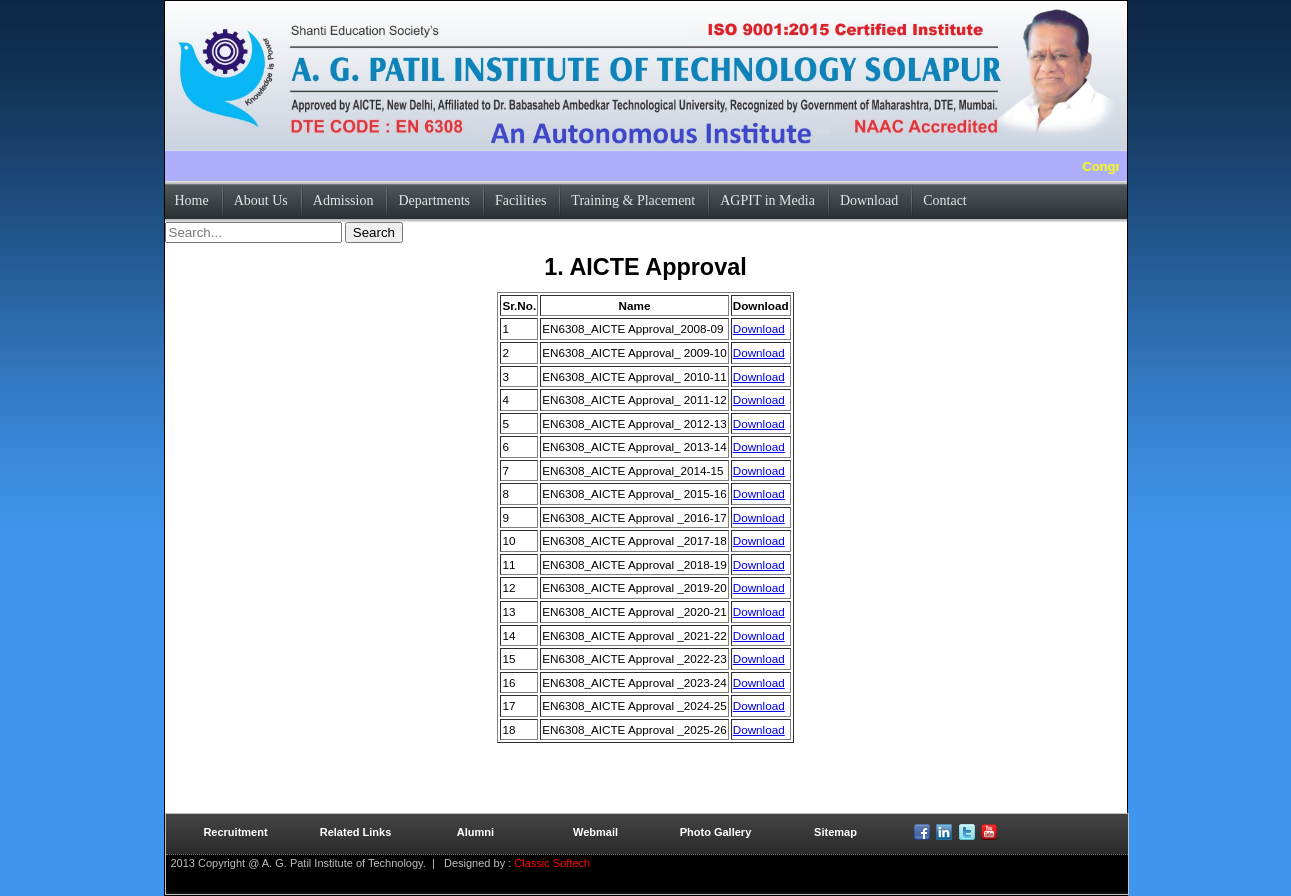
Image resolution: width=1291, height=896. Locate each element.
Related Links (356, 832)
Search (374, 232)
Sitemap (835, 832)
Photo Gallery (716, 832)
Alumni (475, 832)
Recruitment (235, 832)
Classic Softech (550, 863)
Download (759, 328)
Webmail (595, 832)
